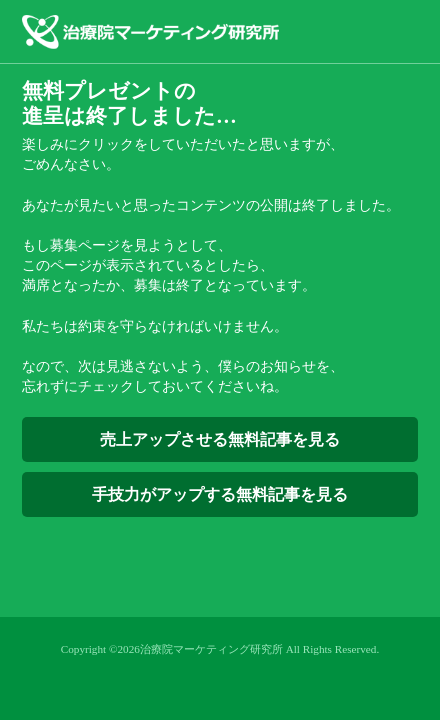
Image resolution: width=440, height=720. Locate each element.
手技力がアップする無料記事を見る (220, 494)
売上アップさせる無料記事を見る (220, 439)
